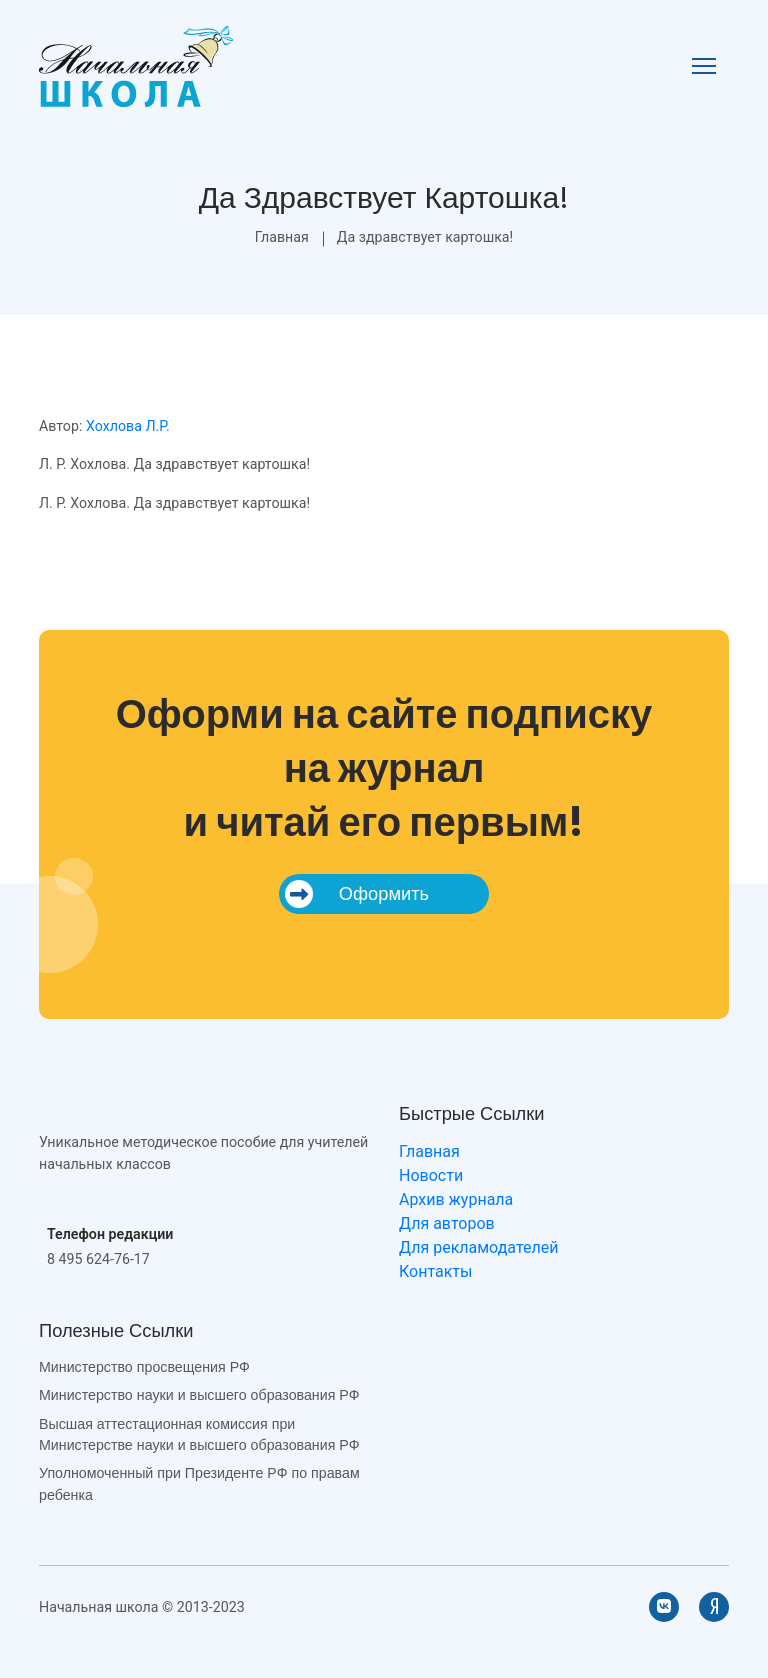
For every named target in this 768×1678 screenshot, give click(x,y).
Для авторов (447, 1223)
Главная (282, 237)
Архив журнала (456, 1199)
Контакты (435, 1271)
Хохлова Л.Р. (128, 426)
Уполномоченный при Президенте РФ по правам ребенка (199, 1483)
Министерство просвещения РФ (144, 1367)
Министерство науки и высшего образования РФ (199, 1395)
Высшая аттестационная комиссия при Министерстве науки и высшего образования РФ (199, 1434)
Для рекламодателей (478, 1247)
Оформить (357, 894)
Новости (431, 1175)
